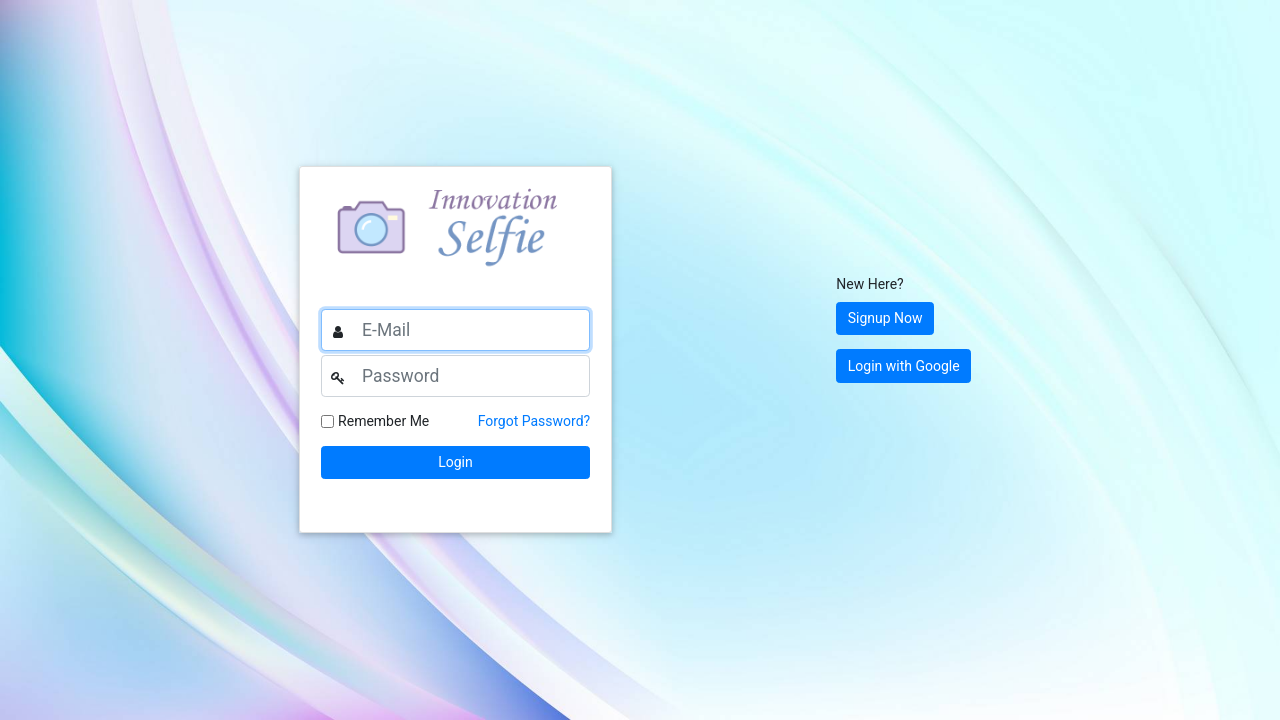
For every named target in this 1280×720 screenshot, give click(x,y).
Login (455, 462)
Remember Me (383, 421)
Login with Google (904, 366)
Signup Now (885, 318)
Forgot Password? (534, 421)
